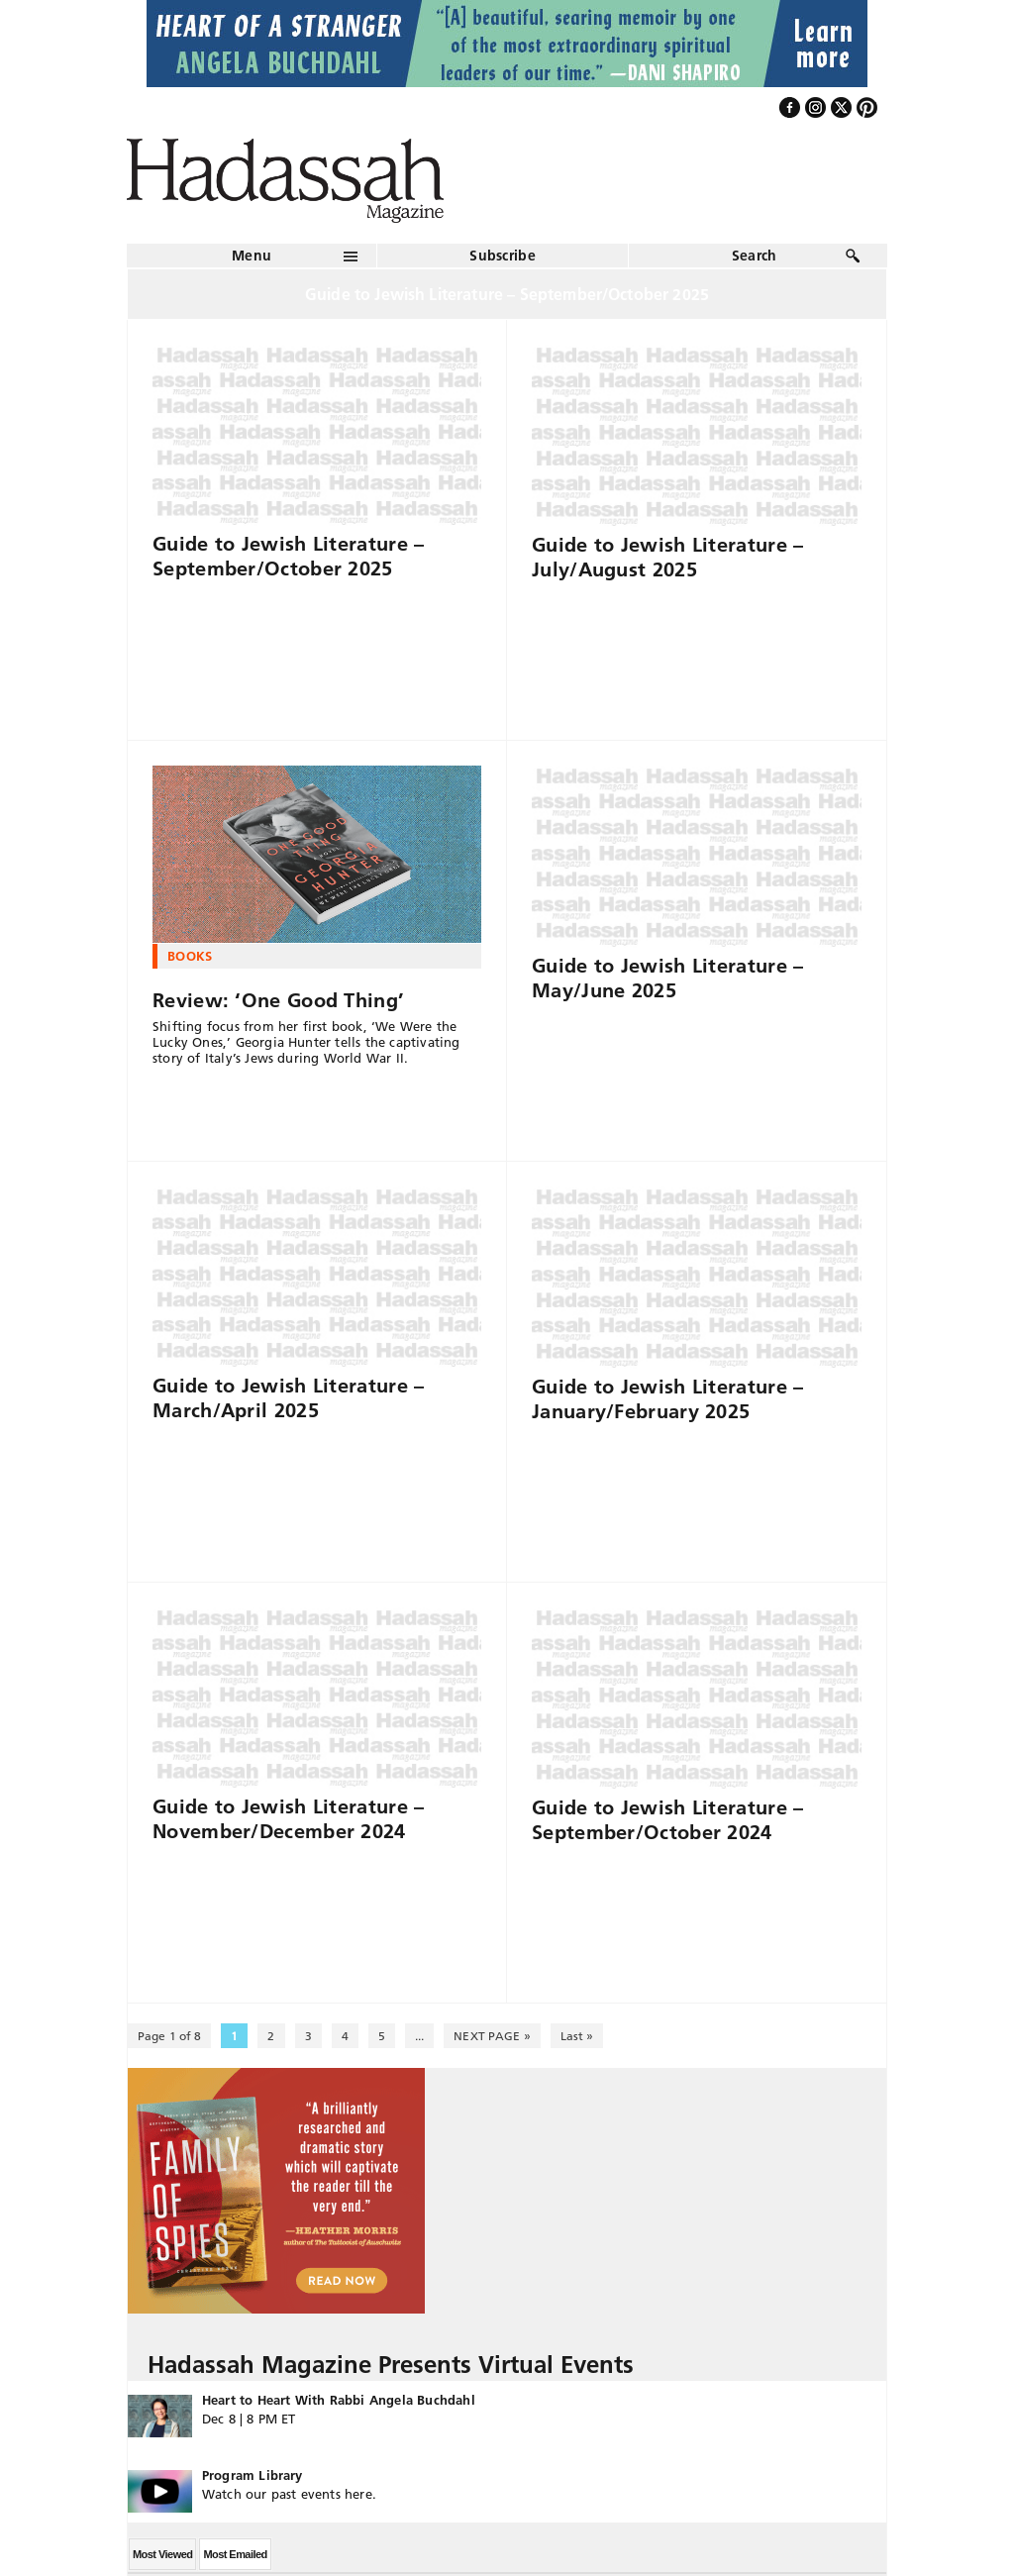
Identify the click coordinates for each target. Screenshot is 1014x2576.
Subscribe (502, 255)
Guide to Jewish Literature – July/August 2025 (667, 557)
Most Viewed (162, 2554)
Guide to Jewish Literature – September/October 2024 (667, 1820)
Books (190, 956)
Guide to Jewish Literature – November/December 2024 (288, 1819)
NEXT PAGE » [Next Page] (492, 2035)
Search (754, 255)
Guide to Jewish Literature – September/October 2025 (288, 556)
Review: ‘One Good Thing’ (278, 1000)
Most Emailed (234, 2554)
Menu (251, 255)
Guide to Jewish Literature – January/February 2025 (667, 1399)
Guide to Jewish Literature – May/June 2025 (667, 978)
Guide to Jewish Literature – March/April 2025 (288, 1398)
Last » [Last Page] (577, 2035)
